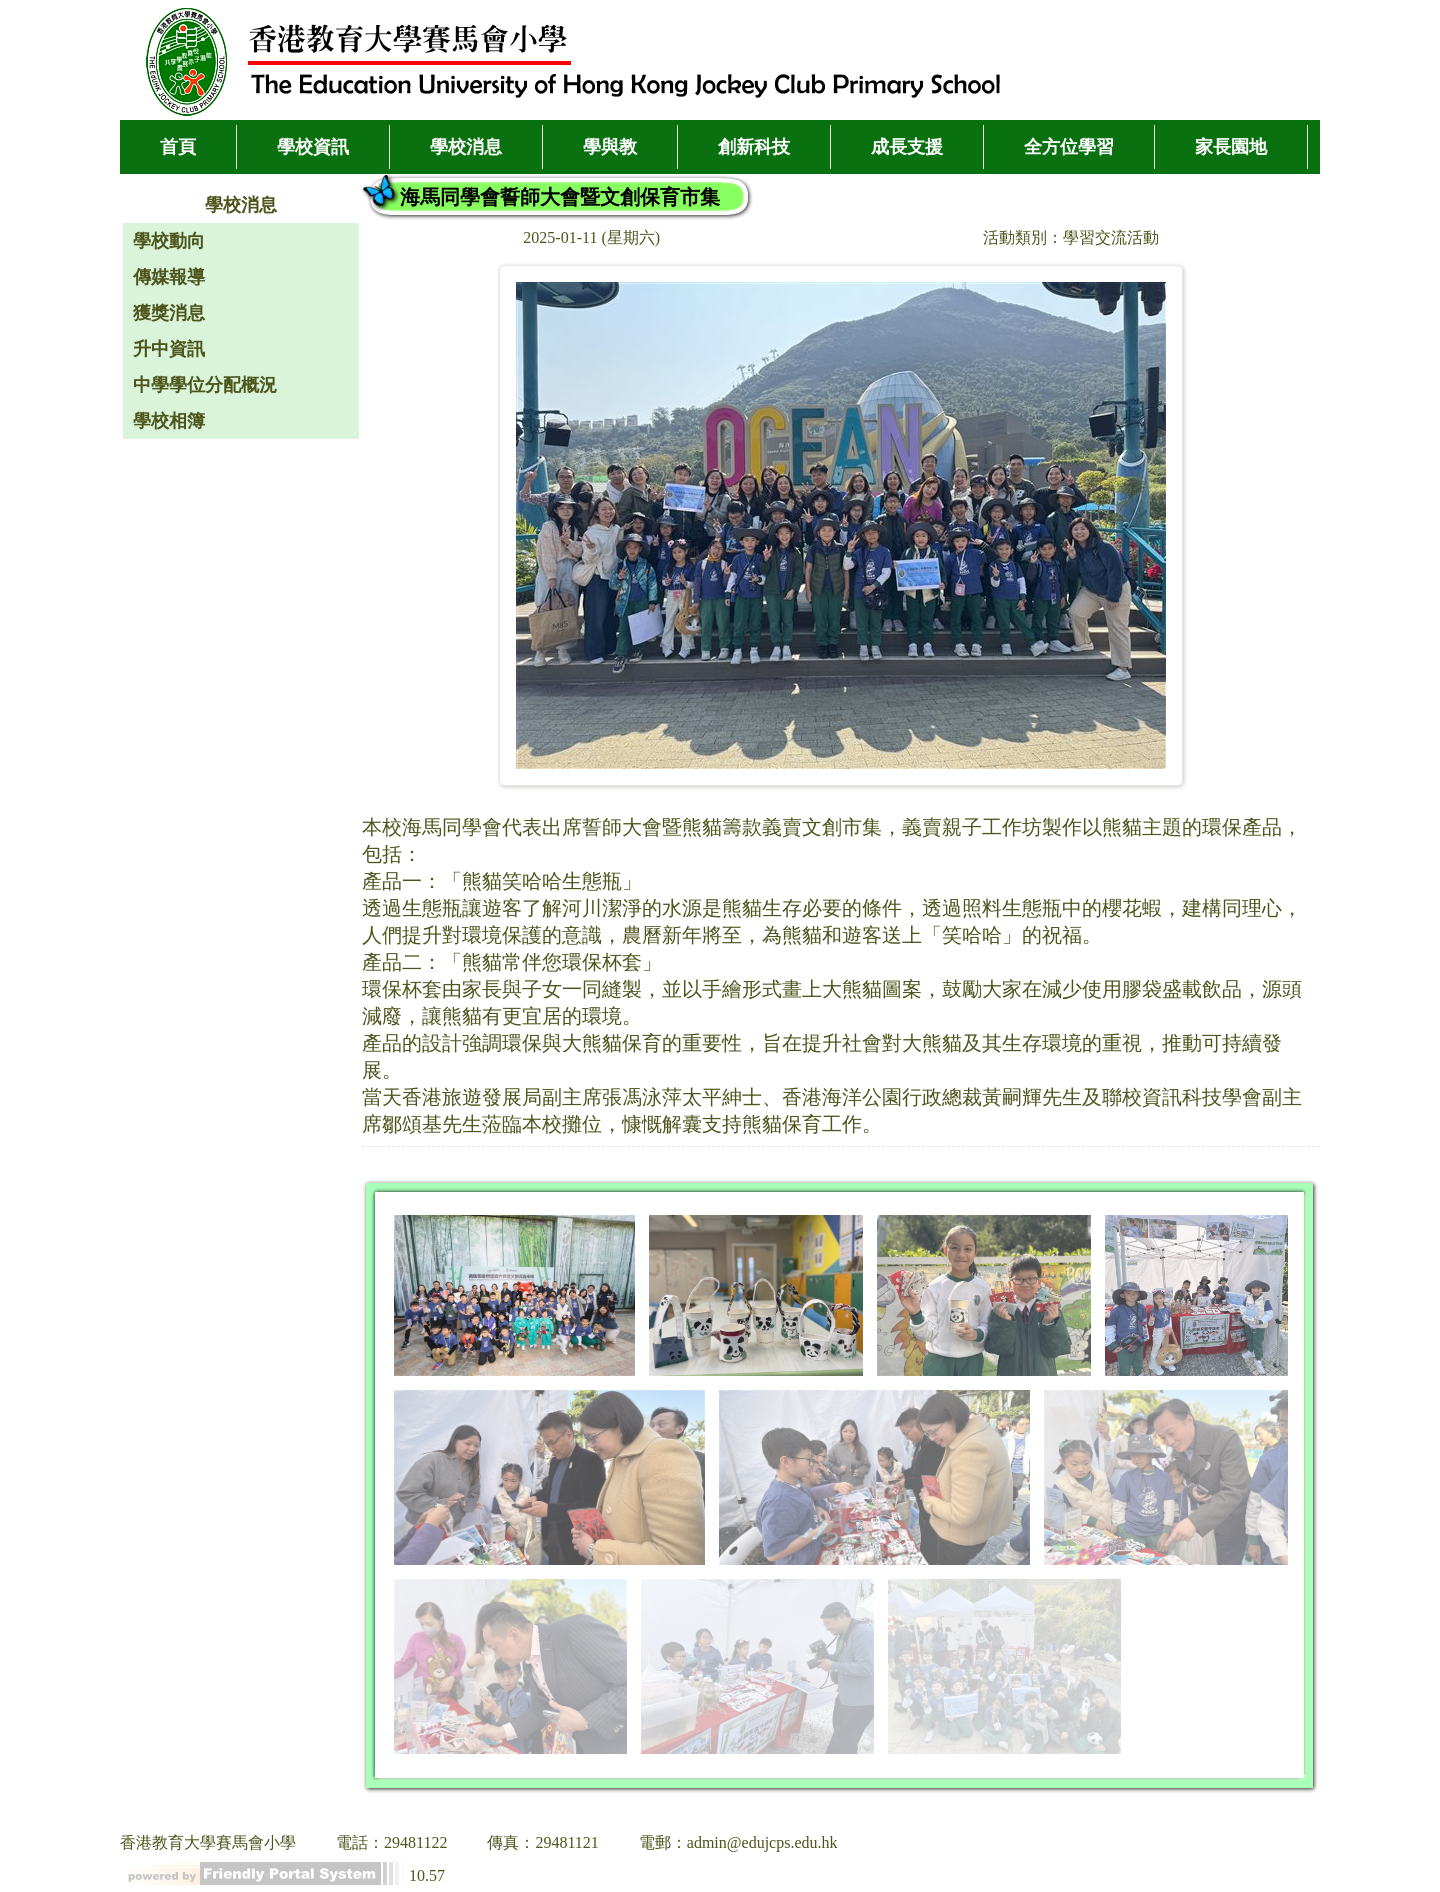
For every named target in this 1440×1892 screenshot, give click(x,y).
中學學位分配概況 (205, 385)
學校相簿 (169, 421)
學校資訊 (313, 147)
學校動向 (169, 241)
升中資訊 (169, 349)
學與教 (610, 147)
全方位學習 (1069, 147)
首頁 (178, 147)
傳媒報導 (169, 277)
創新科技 (754, 147)
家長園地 (1231, 147)
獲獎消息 (169, 313)
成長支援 (907, 147)
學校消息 (466, 147)
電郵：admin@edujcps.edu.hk (738, 1842)
